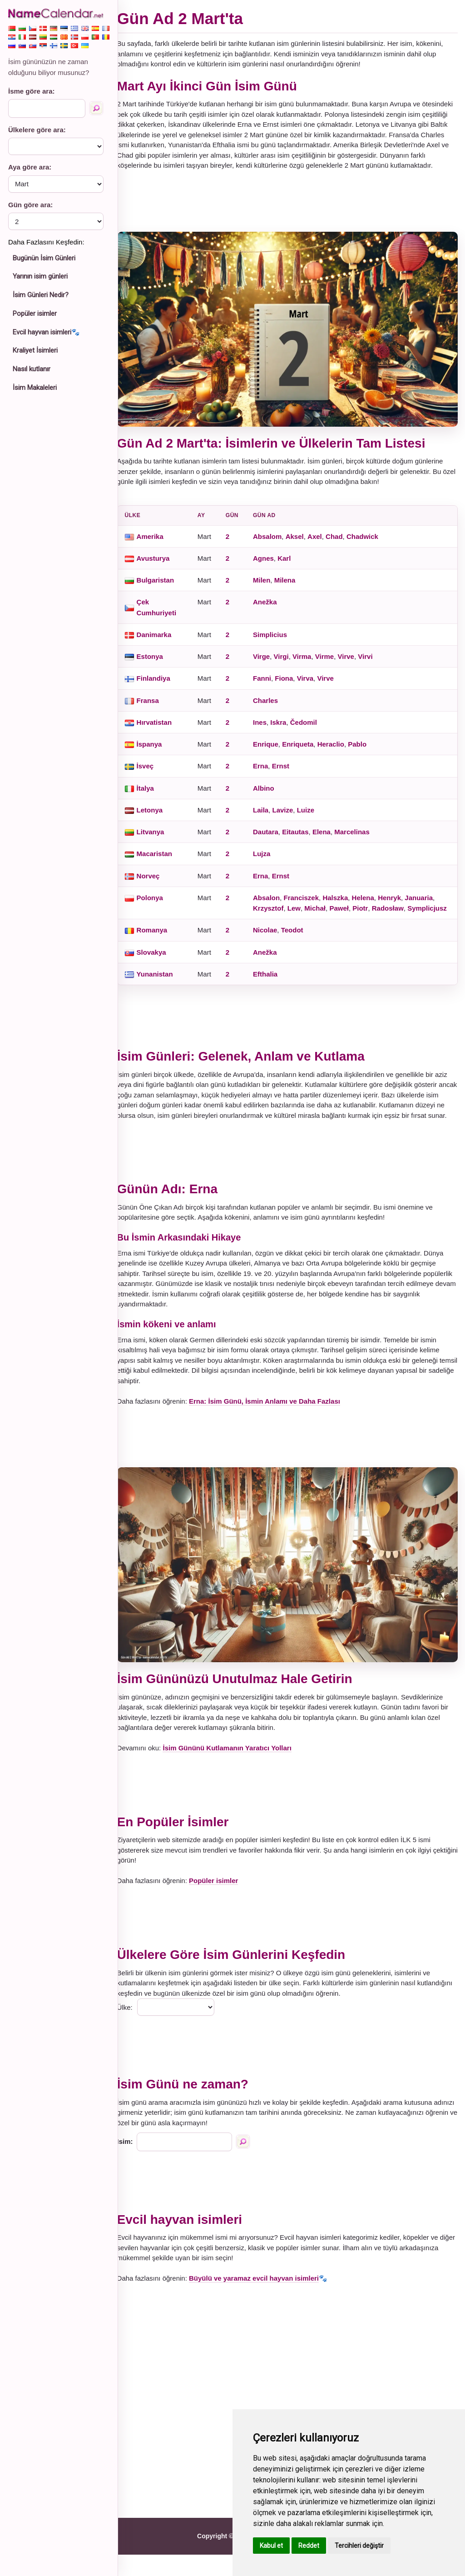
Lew (302, 913)
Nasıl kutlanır (31, 369)
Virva (313, 684)
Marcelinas (360, 837)
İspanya (157, 749)
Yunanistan (163, 990)
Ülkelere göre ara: (37, 130)
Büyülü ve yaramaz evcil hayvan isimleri (262, 2299)
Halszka (343, 903)
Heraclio (338, 749)
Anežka (273, 607)
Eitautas (303, 837)
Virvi (373, 662)
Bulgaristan (164, 585)
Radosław (395, 913)
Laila (269, 815)
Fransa (156, 706)
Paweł (347, 913)
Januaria (427, 903)
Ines (268, 728)
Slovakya (159, 968)
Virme (332, 662)
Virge (269, 662)
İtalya (153, 793)
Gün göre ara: (30, 205)
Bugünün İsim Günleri (44, 258)
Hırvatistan (162, 728)
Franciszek (309, 903)
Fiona (292, 684)
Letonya (158, 815)
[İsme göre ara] (96, 108)
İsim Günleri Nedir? (41, 295)
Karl (292, 564)
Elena (330, 837)
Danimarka (162, 640)
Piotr (368, 913)
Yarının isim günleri (40, 276)
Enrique (274, 749)
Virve (354, 662)
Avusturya (161, 564)
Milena (292, 585)
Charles (273, 706)
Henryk (397, 903)
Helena (371, 903)
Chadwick (370, 542)
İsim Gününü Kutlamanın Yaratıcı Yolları (235, 1770)
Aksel (302, 542)
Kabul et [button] (271, 2545)
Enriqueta (306, 749)
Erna (268, 771)
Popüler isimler (35, 313)
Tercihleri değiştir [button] (359, 2545)
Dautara (274, 837)
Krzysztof (276, 913)
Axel (323, 542)
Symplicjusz (281, 924)
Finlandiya (161, 684)
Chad (342, 542)
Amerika (158, 542)
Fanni (270, 684)
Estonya (158, 662)
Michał (323, 913)
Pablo (365, 749)
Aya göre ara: (29, 167)
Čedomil (311, 728)
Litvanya (159, 837)
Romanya (160, 946)
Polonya (158, 903)
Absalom (275, 542)
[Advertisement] (291, 211)
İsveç (153, 771)
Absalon (274, 903)
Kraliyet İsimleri (35, 350)
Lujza (269, 859)
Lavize (290, 815)
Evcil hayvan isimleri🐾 (46, 332)
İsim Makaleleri (35, 388)
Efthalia (273, 990)
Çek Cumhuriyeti (165, 612)
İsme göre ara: (31, 91)
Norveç (156, 881)
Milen (269, 585)
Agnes (271, 564)
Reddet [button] (308, 2545)
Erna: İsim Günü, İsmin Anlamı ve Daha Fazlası (272, 1427)
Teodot (300, 946)
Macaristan (162, 859)
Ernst (288, 771)
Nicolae (273, 946)
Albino (271, 793)
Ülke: (133, 2029)
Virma (310, 662)
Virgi (289, 662)
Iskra (286, 728)
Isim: (133, 2163)
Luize (313, 815)
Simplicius (278, 640)
